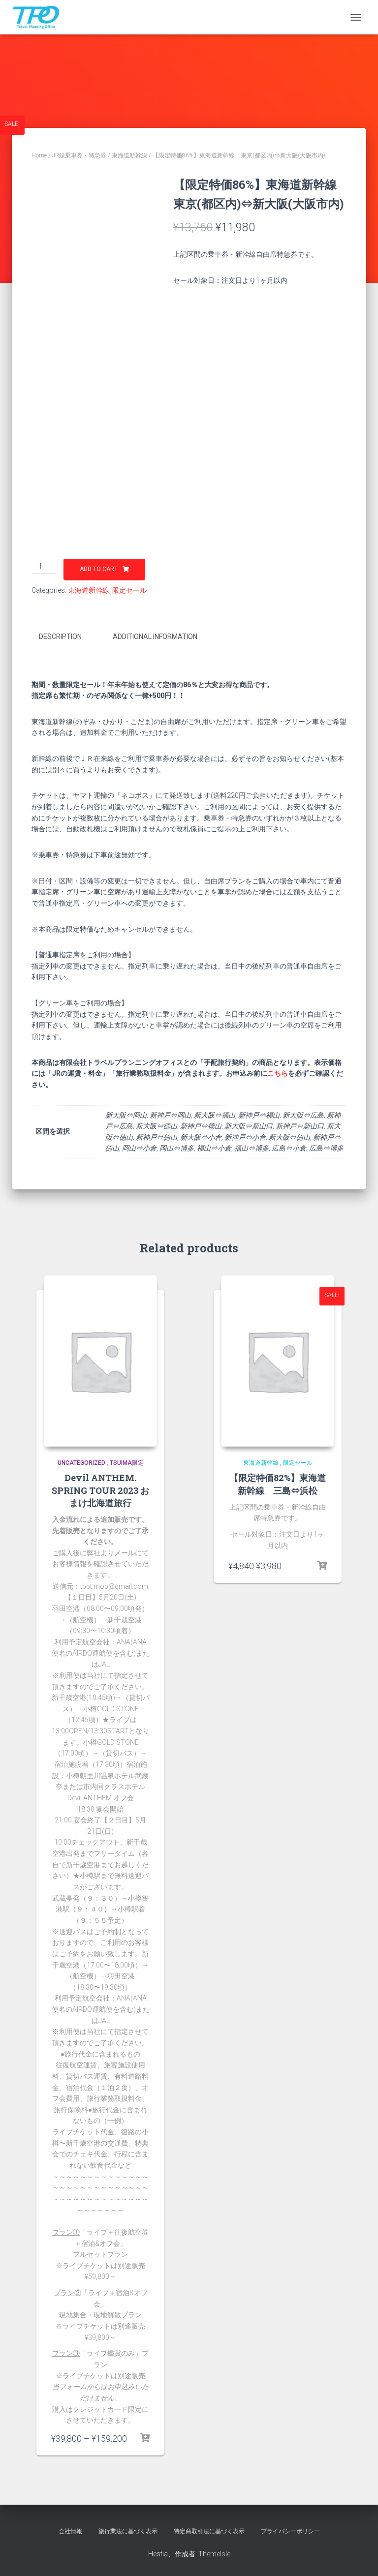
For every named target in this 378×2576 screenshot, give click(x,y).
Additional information (155, 636)
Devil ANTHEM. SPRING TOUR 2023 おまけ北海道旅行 (100, 1488)
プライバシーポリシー (290, 2529)
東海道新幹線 (129, 155)
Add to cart (99, 569)
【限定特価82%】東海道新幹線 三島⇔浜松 (277, 1482)
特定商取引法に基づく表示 (209, 2529)
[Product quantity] (44, 567)
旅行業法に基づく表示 (128, 2529)
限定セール (129, 590)
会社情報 (70, 2529)
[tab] (68, 637)
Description (60, 636)
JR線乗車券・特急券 (79, 155)
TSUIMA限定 (127, 1461)
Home (39, 155)
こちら (277, 1072)
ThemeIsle (214, 2552)
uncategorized (81, 1461)
